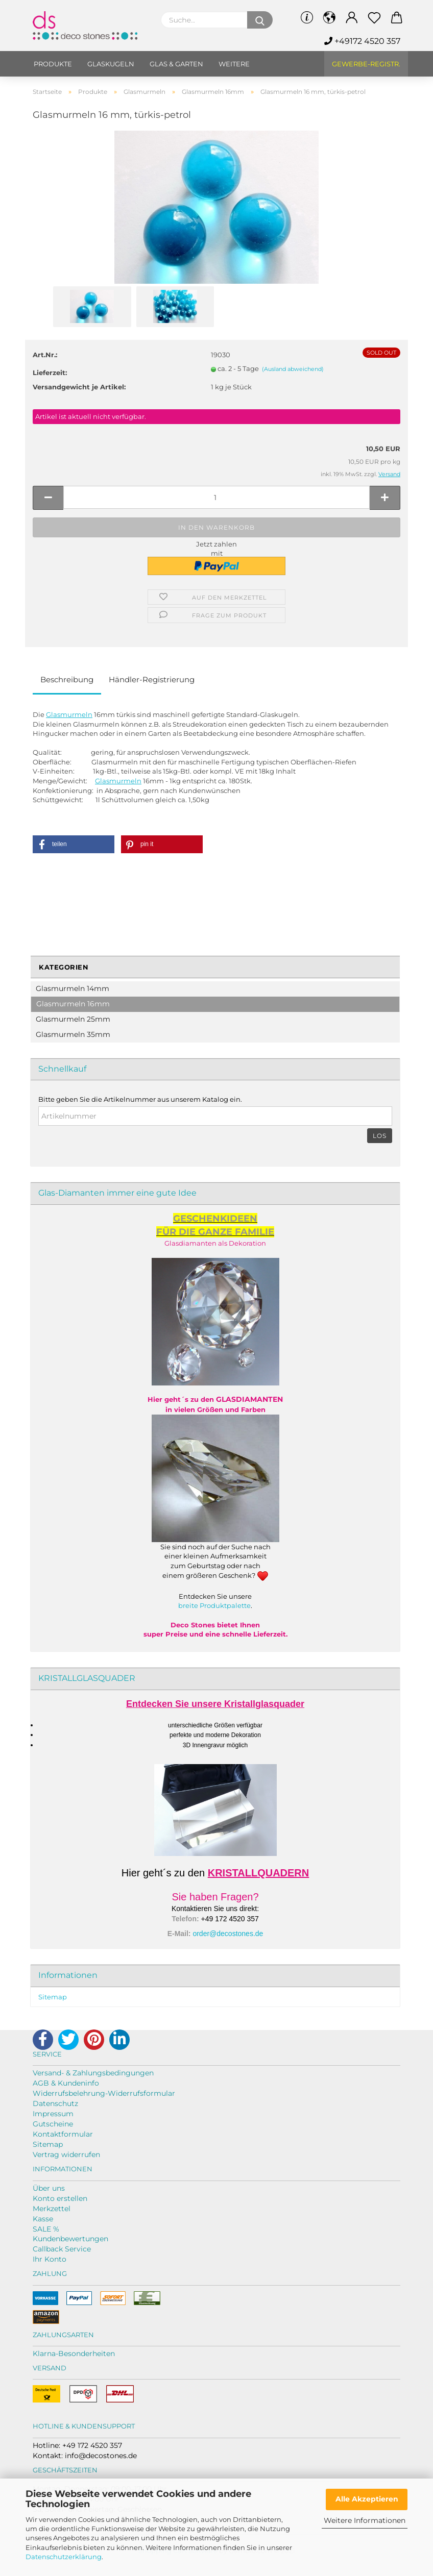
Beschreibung (66, 679)
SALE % (46, 2229)
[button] (73, 844)
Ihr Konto (49, 2259)
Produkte (53, 64)
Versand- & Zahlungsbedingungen (93, 2072)
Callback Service (62, 2248)
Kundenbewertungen (70, 2238)
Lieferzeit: (50, 372)
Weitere (234, 64)
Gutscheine (53, 2123)
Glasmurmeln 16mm (73, 1003)
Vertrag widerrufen (66, 2154)
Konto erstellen (60, 2198)
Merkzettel (51, 2208)
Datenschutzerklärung (64, 2557)
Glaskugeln (110, 64)
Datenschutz (55, 2103)
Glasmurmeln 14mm (72, 988)
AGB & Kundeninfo (66, 2083)
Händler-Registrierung (152, 679)
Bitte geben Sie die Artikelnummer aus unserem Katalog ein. (140, 1099)
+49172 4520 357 (362, 41)
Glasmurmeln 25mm (73, 1019)
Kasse (43, 2218)
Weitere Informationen (364, 2520)
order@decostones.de (228, 1933)
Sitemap (52, 1997)
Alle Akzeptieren (366, 2499)
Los (380, 1136)
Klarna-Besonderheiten (74, 2353)
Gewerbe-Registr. (366, 64)
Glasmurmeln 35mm (73, 1034)
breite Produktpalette (214, 1605)
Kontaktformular (63, 2134)
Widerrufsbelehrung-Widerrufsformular (104, 2093)
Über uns (49, 2188)
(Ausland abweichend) (293, 369)
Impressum (53, 2113)
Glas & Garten (176, 64)
